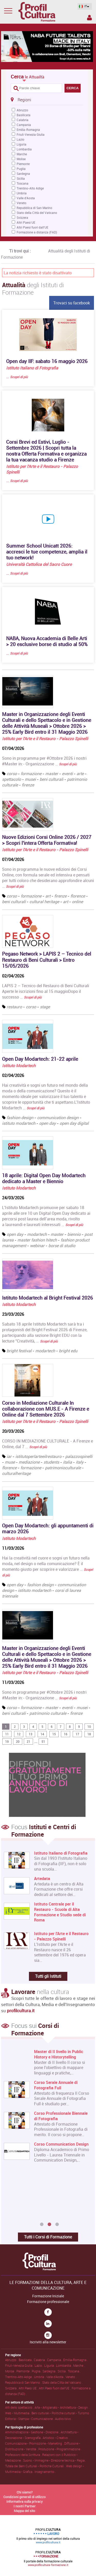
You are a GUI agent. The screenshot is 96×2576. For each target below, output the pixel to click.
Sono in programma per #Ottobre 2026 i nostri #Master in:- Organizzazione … (44, 761)
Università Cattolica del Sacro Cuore (39, 564)
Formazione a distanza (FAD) (37, 232)
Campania (24, 125)
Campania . (55, 2360)
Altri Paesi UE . (29, 2388)
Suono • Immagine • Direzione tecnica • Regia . (54, 2460)
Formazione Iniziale (48, 2296)
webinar (37, 1245)
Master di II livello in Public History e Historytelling (58, 2054)
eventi (67, 773)
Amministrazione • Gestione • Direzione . (33, 2432)
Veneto (21, 203)
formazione (31, 773)
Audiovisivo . (63, 2419)
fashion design (20, 1117)
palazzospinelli (78, 1456)
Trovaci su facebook (71, 303)
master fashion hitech (37, 1240)
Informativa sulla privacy (24, 2501)
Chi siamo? (25, 2492)
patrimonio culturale (47, 1713)
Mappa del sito (24, 2510)
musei (30, 779)
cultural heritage (44, 901)
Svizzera (22, 217)
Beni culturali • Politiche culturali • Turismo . (61, 2413)
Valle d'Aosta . (56, 2377)
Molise (21, 159)
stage (45, 1007)
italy (79, 1462)
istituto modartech (18, 1123)
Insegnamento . (45, 2472)
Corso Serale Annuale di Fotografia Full (56, 2085)
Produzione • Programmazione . (60, 2449)
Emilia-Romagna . (75, 2360)
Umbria (22, 193)
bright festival (19, 1351)
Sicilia (21, 178)
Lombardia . (64, 2365)
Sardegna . (50, 2371)
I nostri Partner (25, 2506)
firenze (28, 785)
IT (83, 6)
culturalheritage (16, 1473)
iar (9, 1456)
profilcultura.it (21, 2010)
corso (12, 773)
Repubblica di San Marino (34, 208)
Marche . (79, 2365)
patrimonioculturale (63, 1468)
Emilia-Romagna (28, 130)
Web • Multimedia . (18, 2413)
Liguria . (50, 2365)
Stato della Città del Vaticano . (62, 2382)
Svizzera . (12, 2388)
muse (10, 1462)
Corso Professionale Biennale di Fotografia (61, 2116)
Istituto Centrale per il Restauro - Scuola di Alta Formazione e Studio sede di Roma (60, 1912)
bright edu (68, 1351)
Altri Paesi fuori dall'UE (32, 227)
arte (80, 773)
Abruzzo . (12, 2360)
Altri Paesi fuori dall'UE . (55, 2388)
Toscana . (74, 2371)
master (51, 773)
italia (67, 1462)
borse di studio (61, 1245)
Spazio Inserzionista (89, 17)
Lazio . (39, 2365)
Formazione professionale (48, 2301)
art (47, 896)
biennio (74, 1234)
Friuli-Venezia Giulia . (20, 2365)
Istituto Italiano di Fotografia (32, 368)
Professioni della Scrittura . (23, 2455)
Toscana (22, 183)
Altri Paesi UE (26, 222)
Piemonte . (24, 2371)
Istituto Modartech (19, 1065)
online (77, 901)
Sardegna (23, 173)
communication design (58, 1117)
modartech (37, 1234)
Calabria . (40, 2360)
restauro (14, 1007)
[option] (47, 2108)
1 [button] (41, 2224)
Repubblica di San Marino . (23, 2382)
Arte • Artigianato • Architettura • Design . (62, 2407)
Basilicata (23, 115)
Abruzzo (22, 110)
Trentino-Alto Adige (30, 188)
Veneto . (71, 2377)
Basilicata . (26, 2360)
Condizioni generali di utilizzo (24, 2497)
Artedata (42, 1878)
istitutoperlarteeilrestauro (38, 1456)
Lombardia (24, 149)
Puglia (21, 169)
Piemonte (23, 164)
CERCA (73, 88)
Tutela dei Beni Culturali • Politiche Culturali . (35, 2466)
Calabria (22, 120)
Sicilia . (63, 2371)
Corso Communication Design (61, 2144)
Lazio (20, 139)
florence (77, 896)
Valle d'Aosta (26, 198)
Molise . (10, 2371)
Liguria (21, 144)
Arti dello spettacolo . (20, 2407)
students (51, 1462)
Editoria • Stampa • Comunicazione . (30, 2419)
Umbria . (40, 2377)
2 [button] (49, 2224)
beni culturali (51, 779)
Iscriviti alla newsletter (48, 2342)
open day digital (74, 1123)
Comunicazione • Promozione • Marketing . (34, 2443)
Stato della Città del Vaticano (37, 213)
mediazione (29, 1462)
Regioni (21, 99)
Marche (22, 154)
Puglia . (37, 2371)
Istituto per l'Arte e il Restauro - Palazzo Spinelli (45, 738)
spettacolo (11, 779)
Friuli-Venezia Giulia (31, 134)
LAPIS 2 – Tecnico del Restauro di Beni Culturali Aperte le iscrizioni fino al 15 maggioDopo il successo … (46, 991)
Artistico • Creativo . (56, 2438)
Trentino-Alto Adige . (19, 2377)
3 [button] (57, 2224)
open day (47, 1123)
